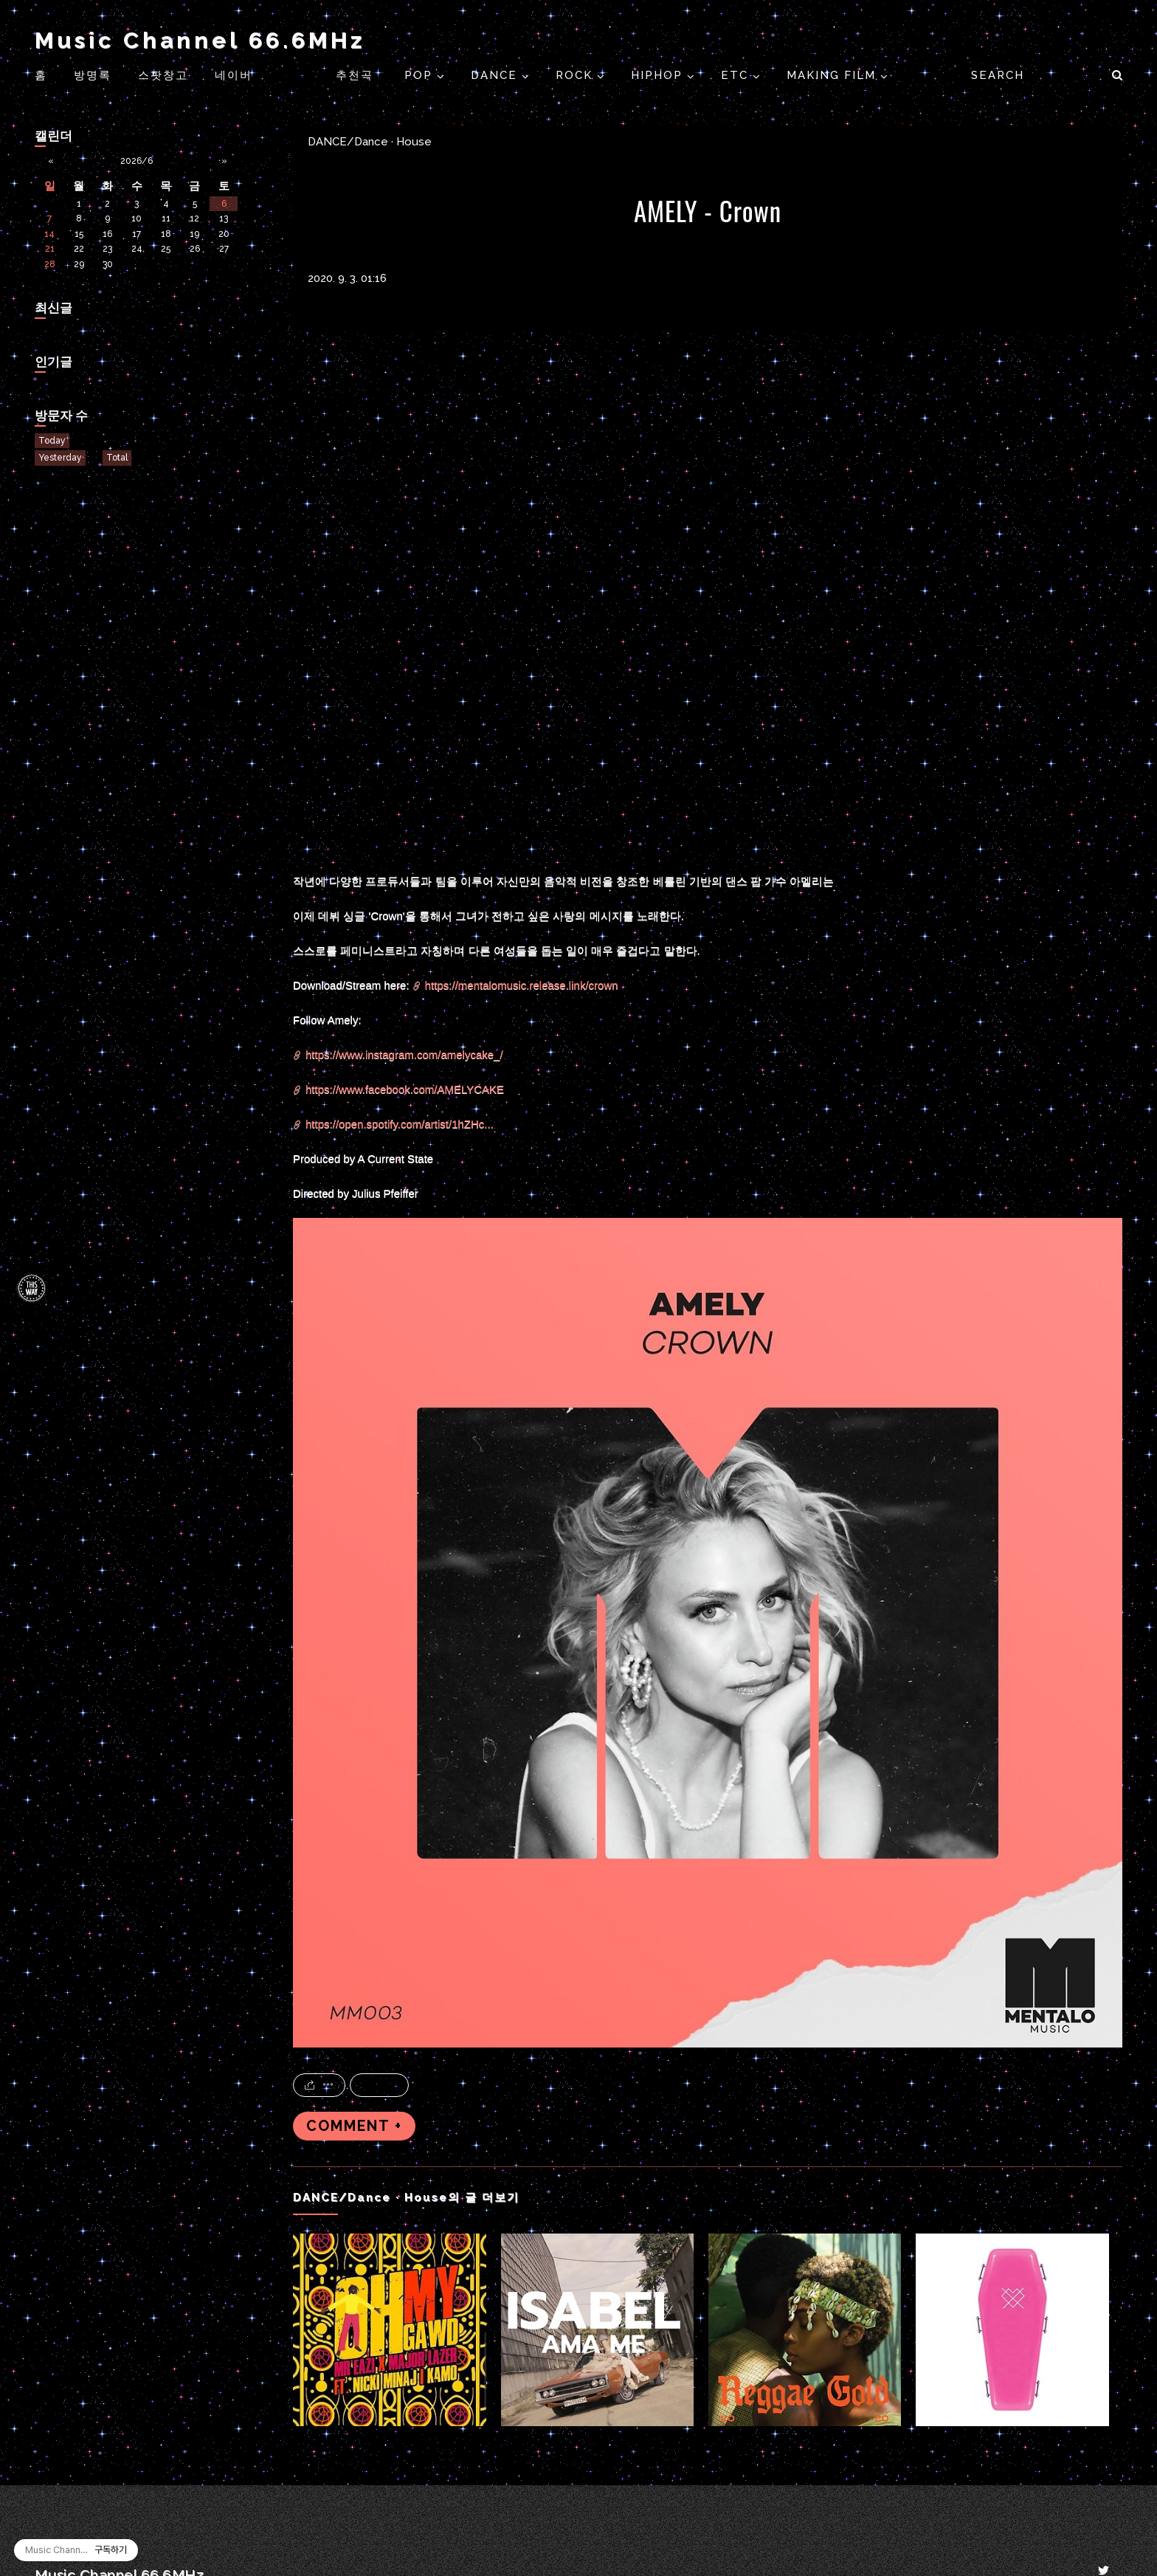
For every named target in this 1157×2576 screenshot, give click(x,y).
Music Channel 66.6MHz (200, 40)
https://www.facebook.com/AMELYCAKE (404, 1089)
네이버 (233, 75)
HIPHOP (659, 75)
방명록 (92, 75)
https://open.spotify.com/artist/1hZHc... (399, 1123)
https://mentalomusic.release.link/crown (521, 985)
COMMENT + (354, 2126)
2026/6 (136, 161)
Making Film (833, 75)
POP (420, 75)
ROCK (576, 75)
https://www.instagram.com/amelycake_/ (404, 1054)
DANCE (496, 75)
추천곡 (357, 75)
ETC (737, 75)
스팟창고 (163, 75)
